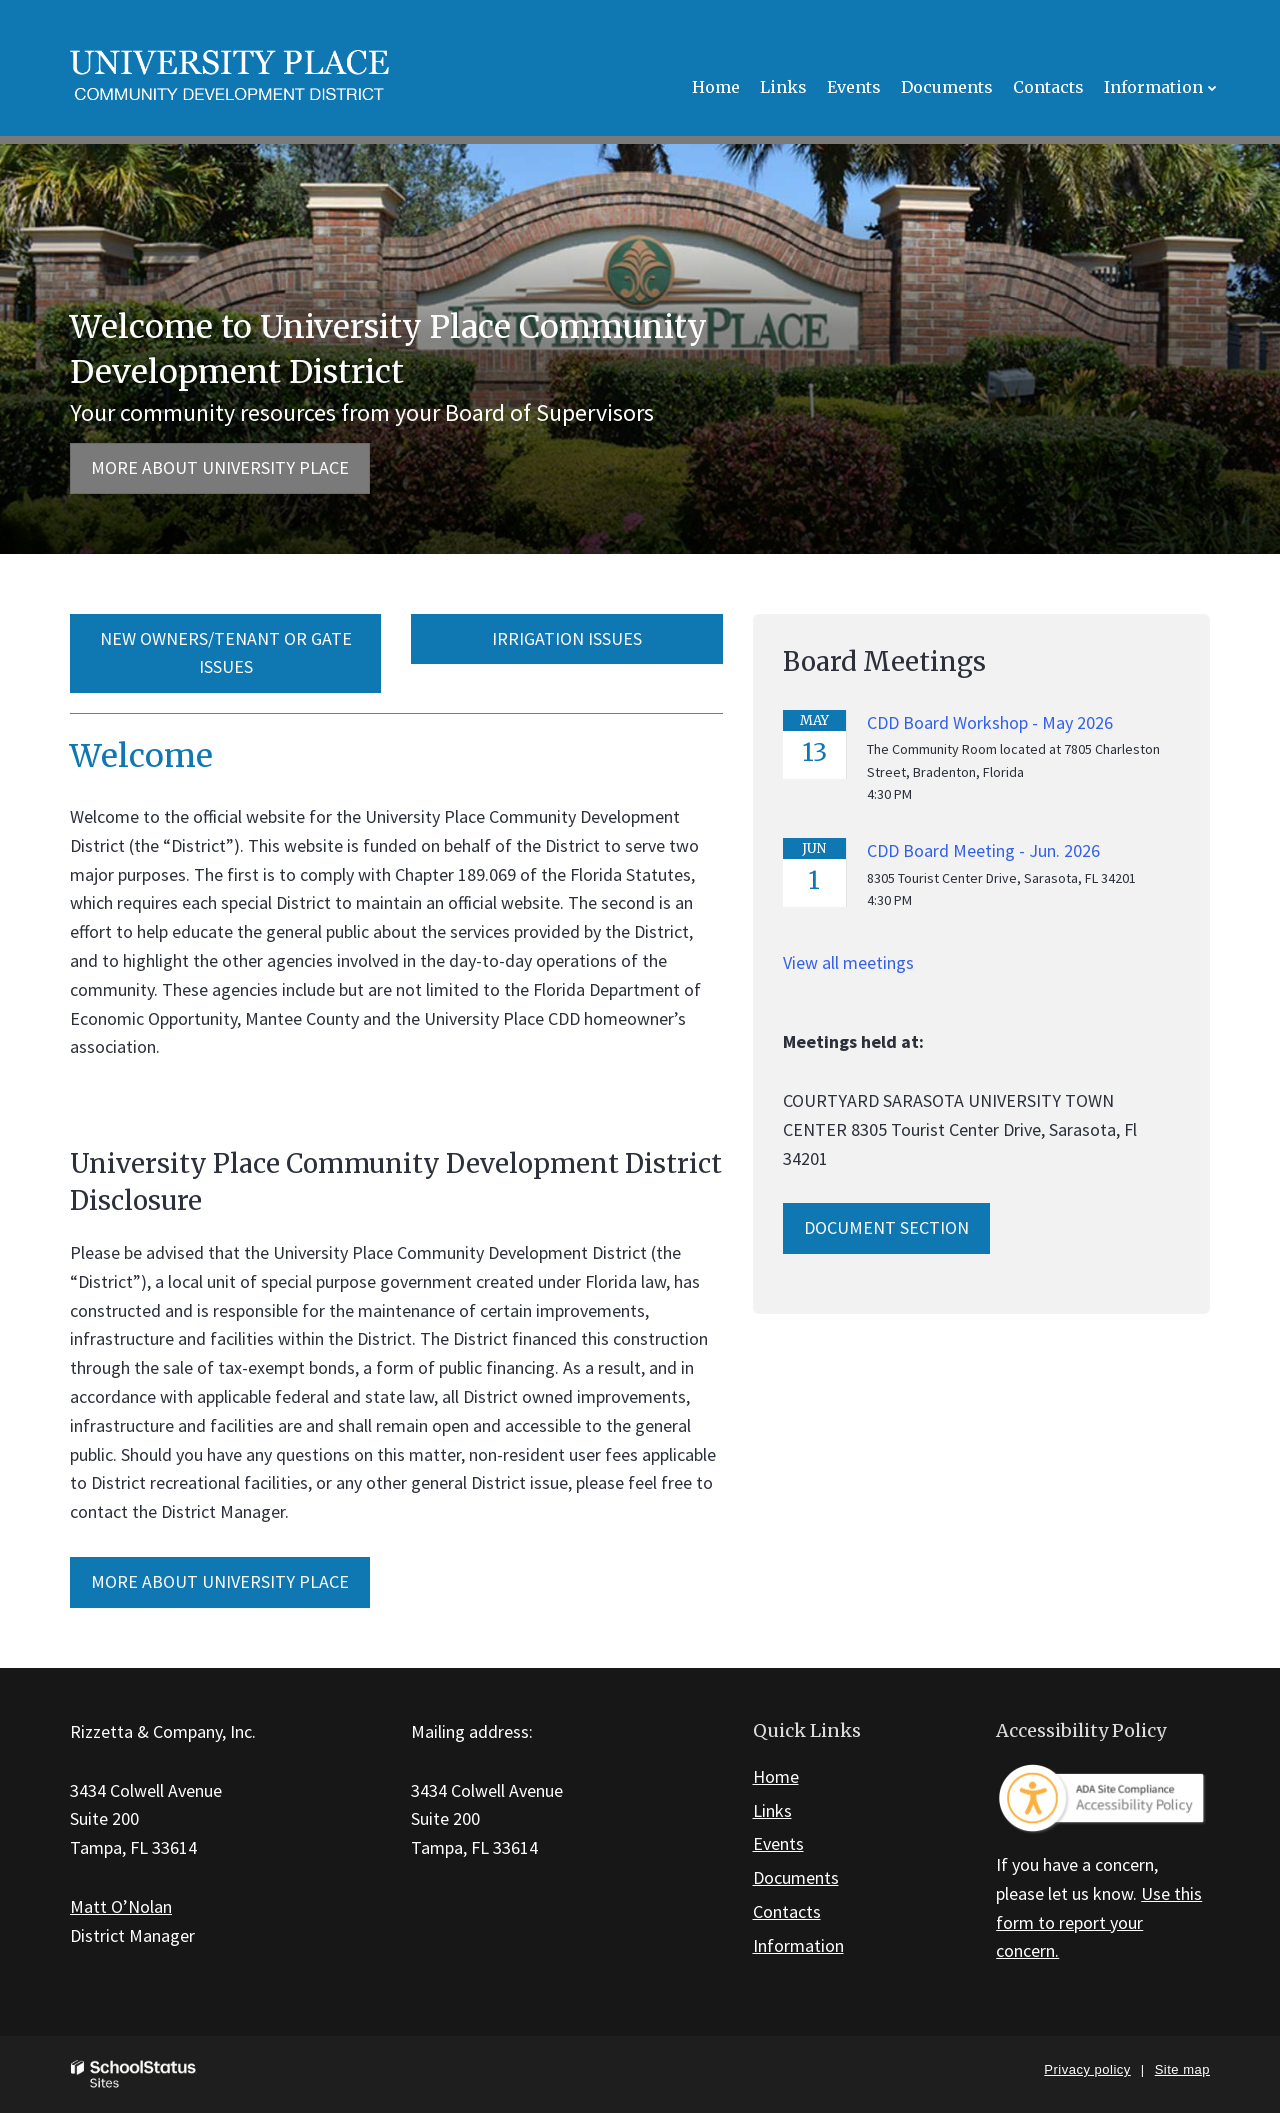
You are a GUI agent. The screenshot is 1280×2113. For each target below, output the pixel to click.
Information (798, 1945)
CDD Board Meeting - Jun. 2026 (983, 850)
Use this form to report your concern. (1099, 1922)
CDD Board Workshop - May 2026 (990, 722)
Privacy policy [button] (1087, 2069)
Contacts (787, 1911)
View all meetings (848, 962)
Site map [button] (1182, 2069)
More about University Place (220, 467)
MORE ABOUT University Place (220, 1581)
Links (772, 1810)
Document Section (886, 1227)
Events (778, 1843)
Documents (796, 1877)
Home (776, 1776)
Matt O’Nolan (121, 1906)
